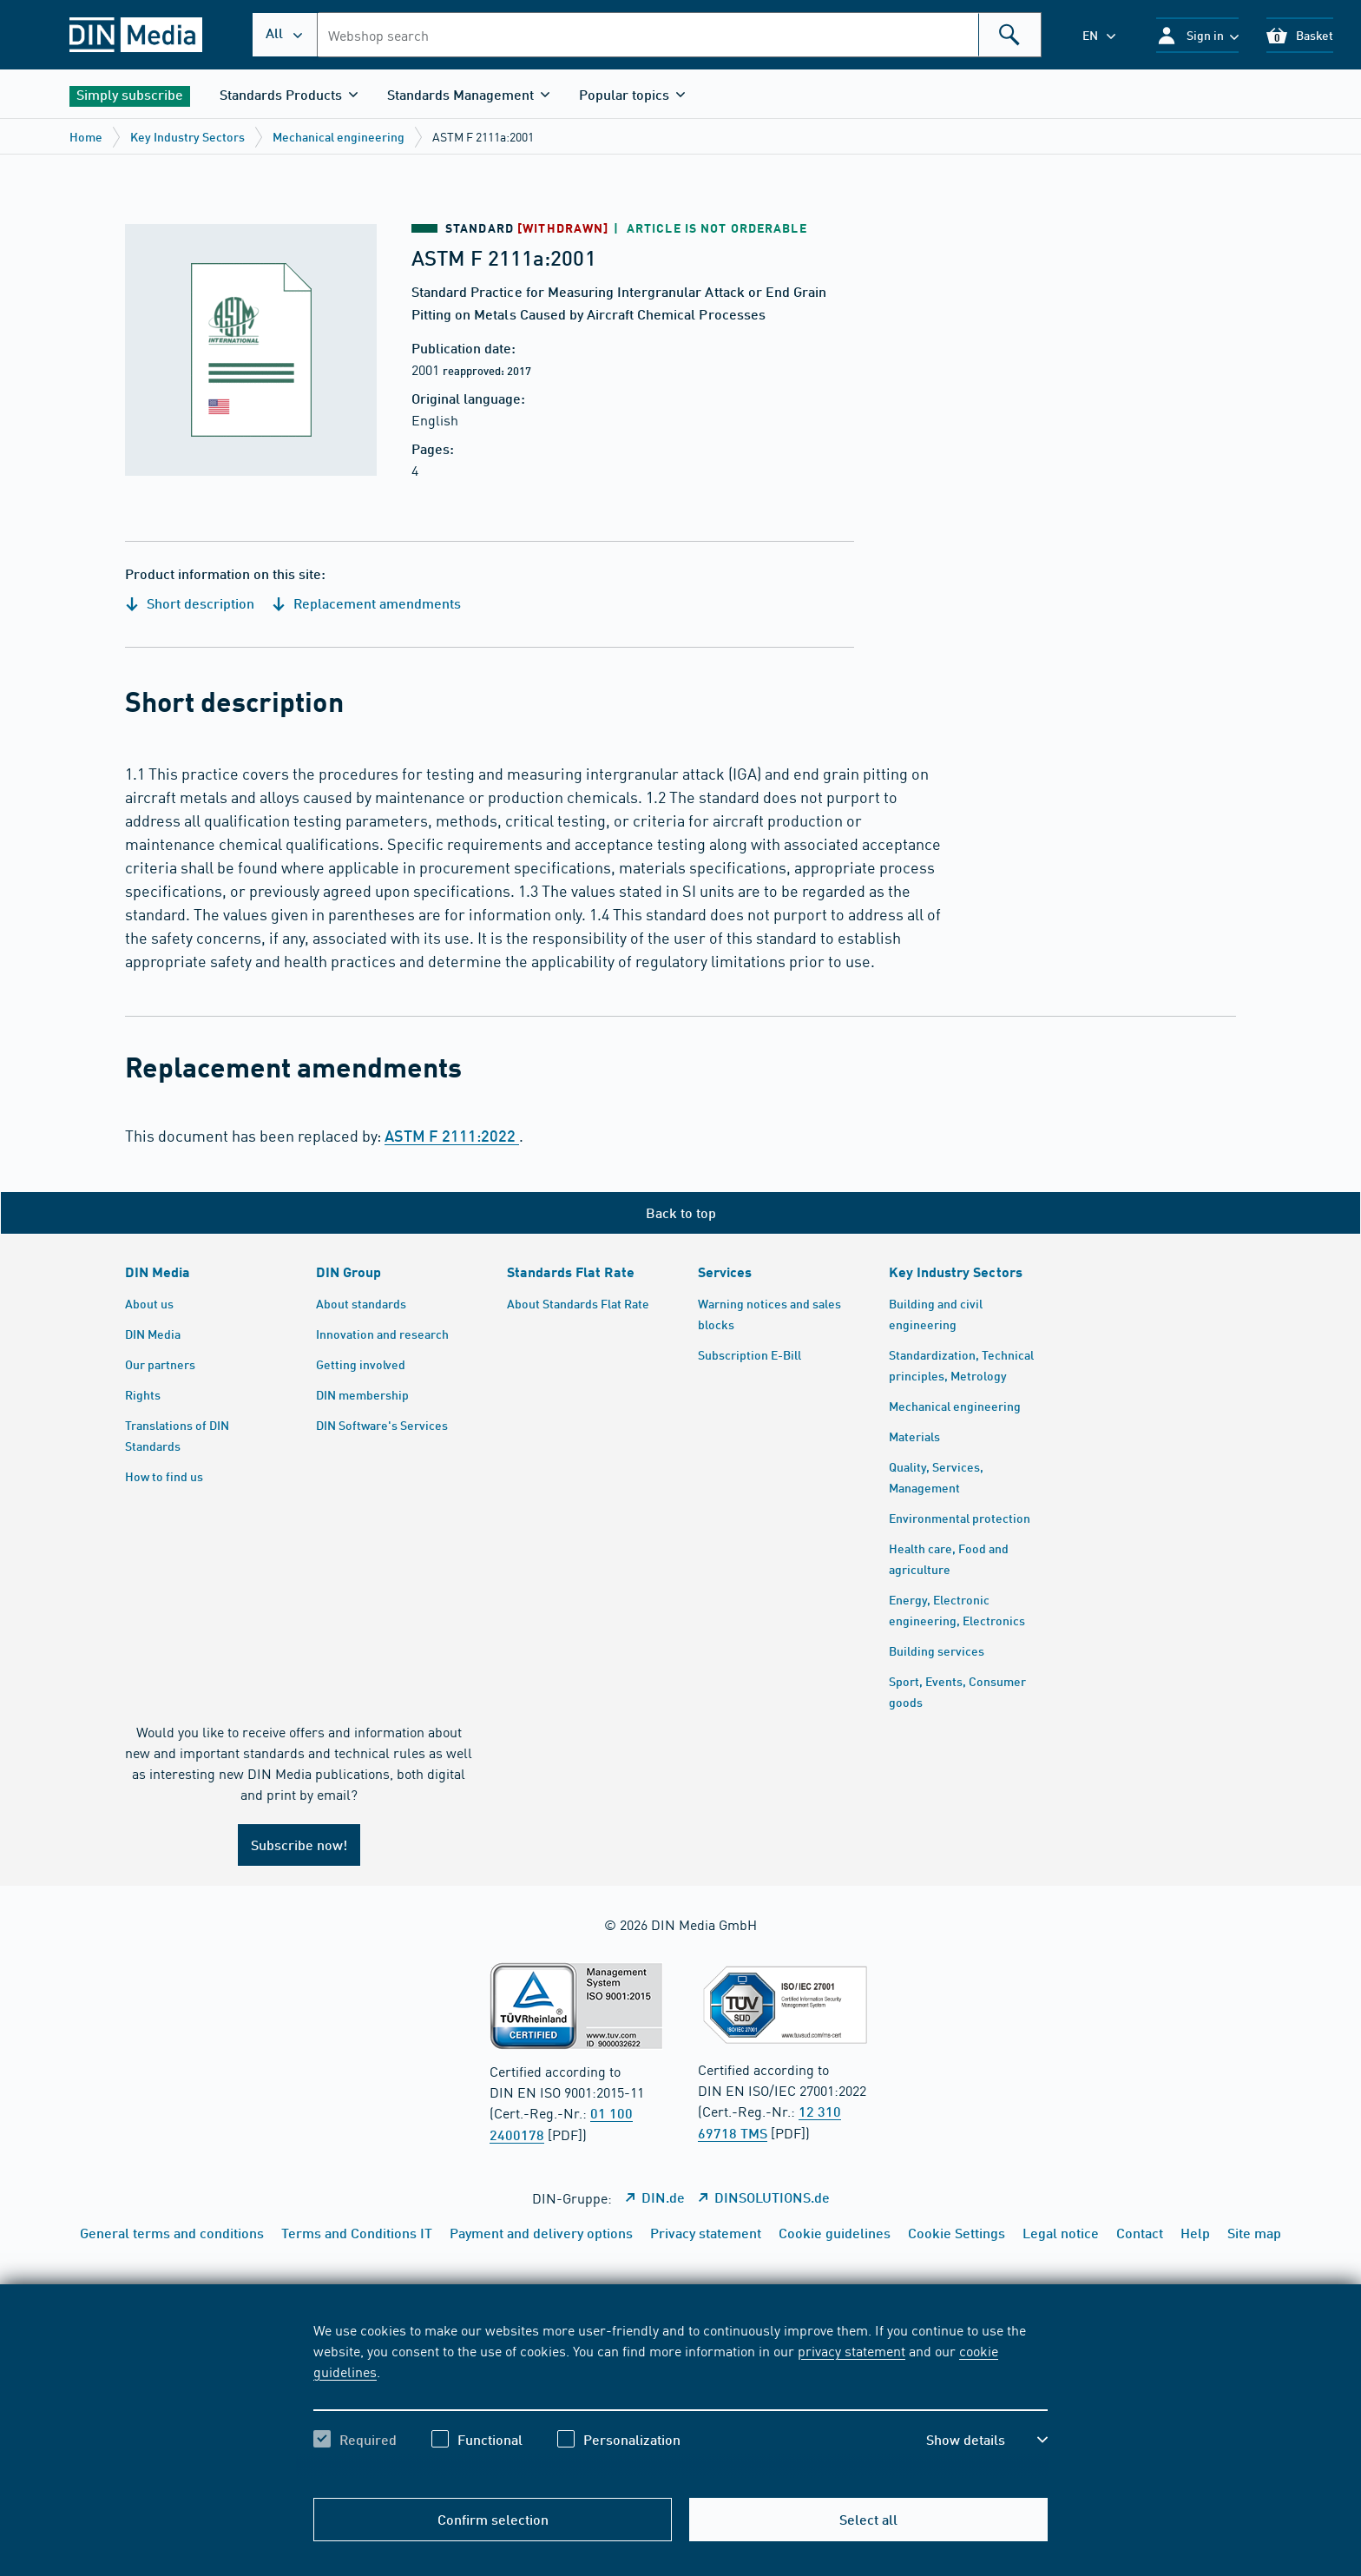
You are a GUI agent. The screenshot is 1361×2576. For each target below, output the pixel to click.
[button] (1197, 35)
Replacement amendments (366, 603)
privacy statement (851, 2350)
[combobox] (679, 34)
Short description (189, 603)
